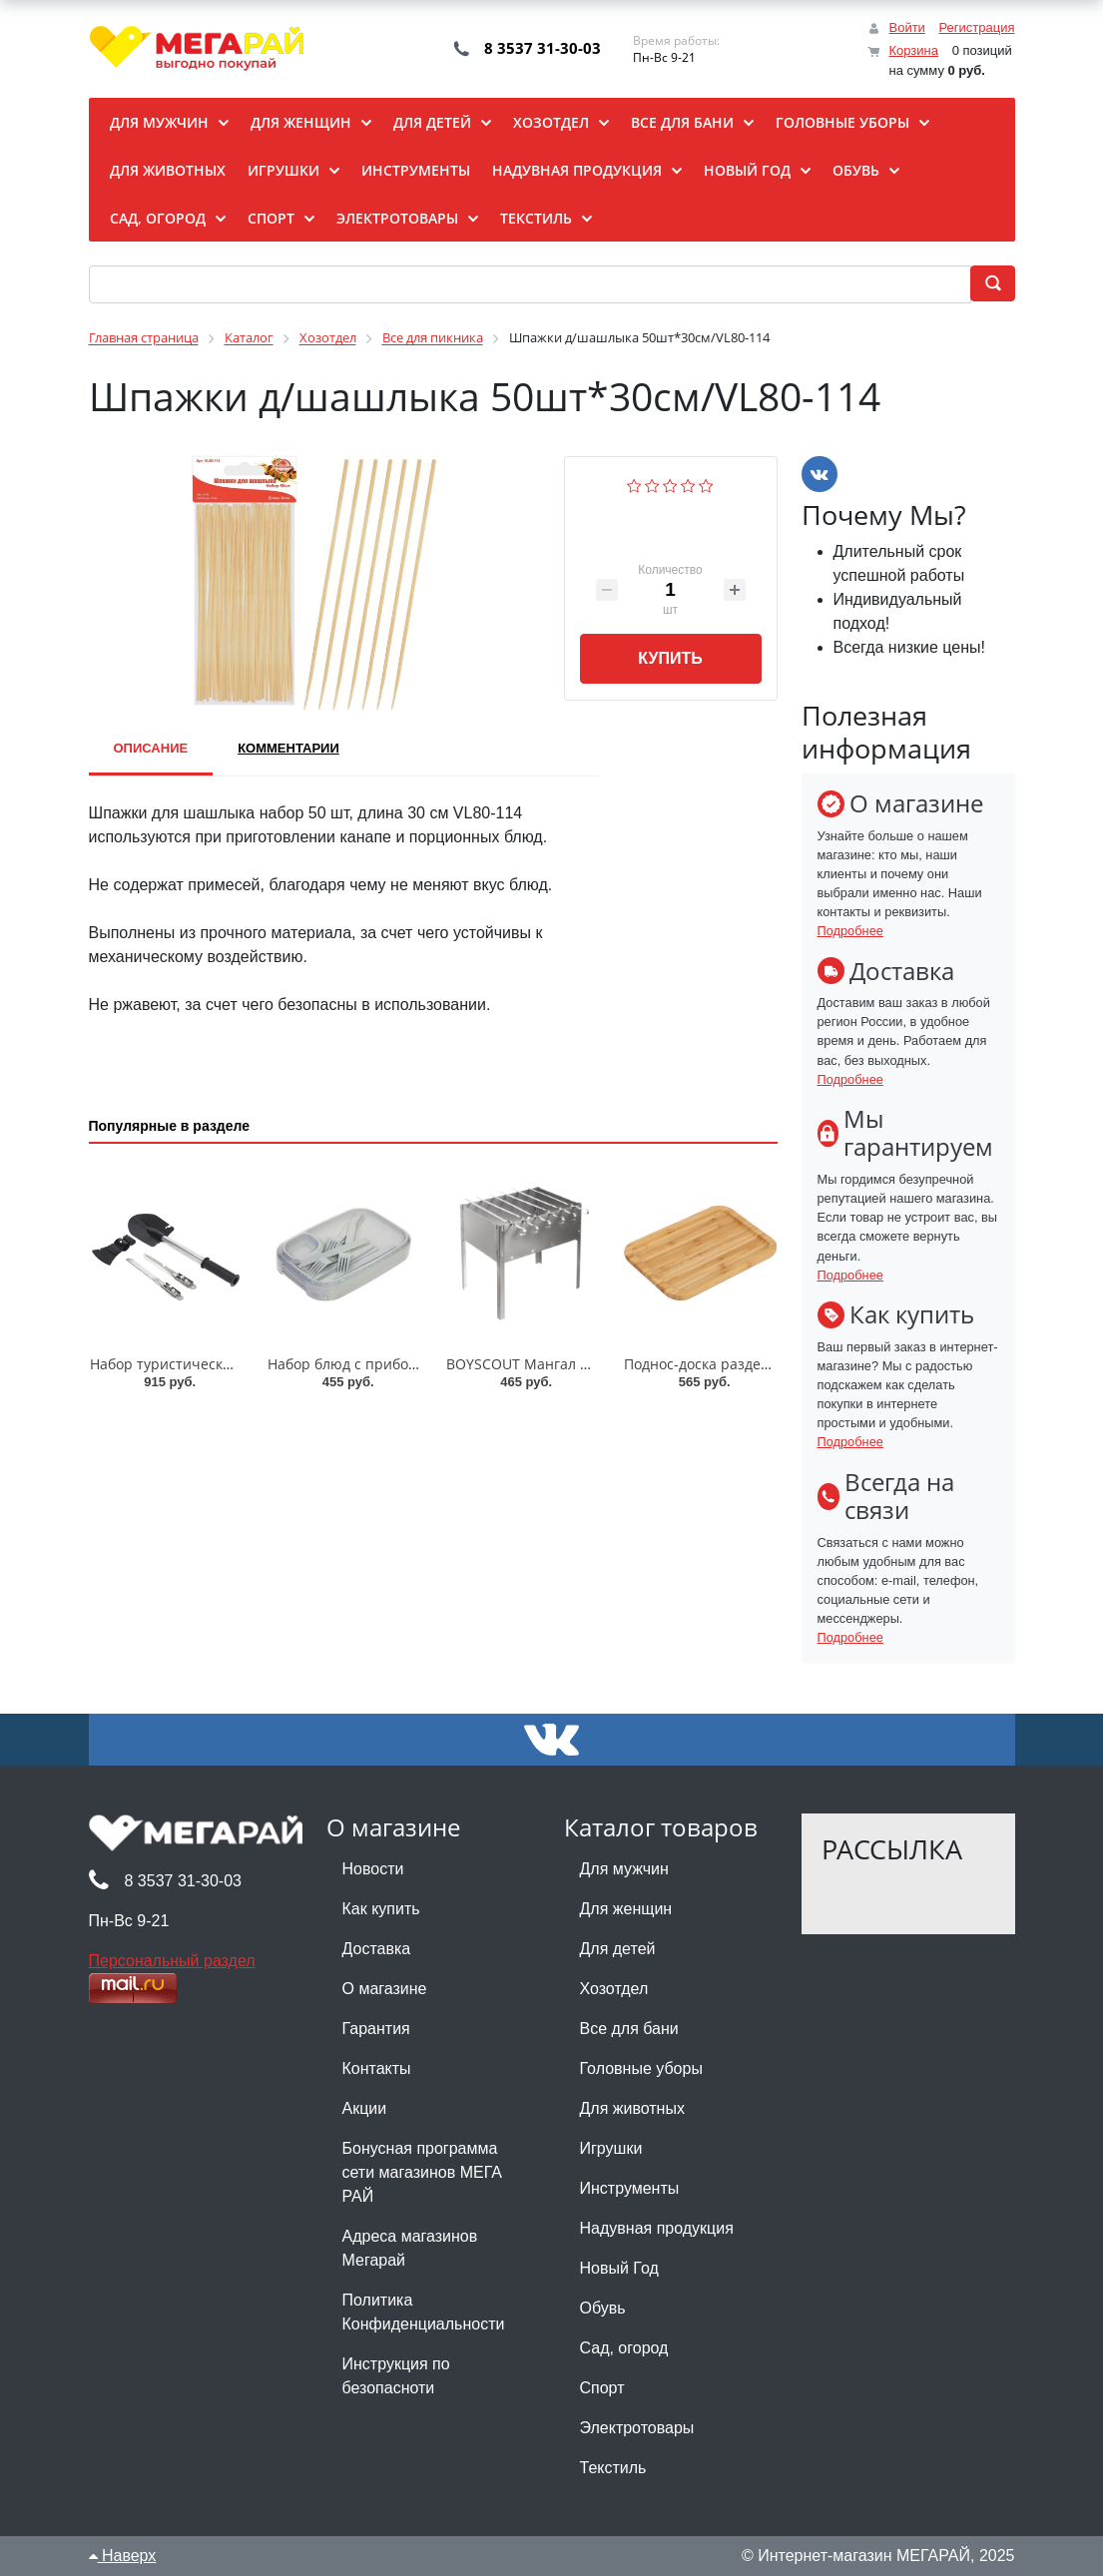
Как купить (381, 1908)
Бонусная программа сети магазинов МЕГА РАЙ (422, 2172)
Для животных (632, 2108)
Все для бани (629, 2028)
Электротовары (637, 2427)
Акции (364, 2108)
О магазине (384, 1988)
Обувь (603, 2308)
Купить (670, 658)
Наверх (123, 2555)
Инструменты (630, 2188)
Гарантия (376, 2028)
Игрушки (611, 2148)
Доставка (376, 1948)
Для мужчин (624, 1868)
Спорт (602, 2387)
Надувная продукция (657, 2228)
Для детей (618, 1948)
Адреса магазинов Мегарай (410, 2248)
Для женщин (626, 1908)
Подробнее (850, 930)
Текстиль (613, 2467)
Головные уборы (641, 2068)
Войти (906, 27)
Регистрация (977, 27)
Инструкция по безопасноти (396, 2375)
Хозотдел (614, 1988)
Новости (373, 1868)
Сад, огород (624, 2347)
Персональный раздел (172, 1960)
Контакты (376, 2068)
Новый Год (619, 2268)
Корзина (913, 50)
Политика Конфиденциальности (423, 2312)
